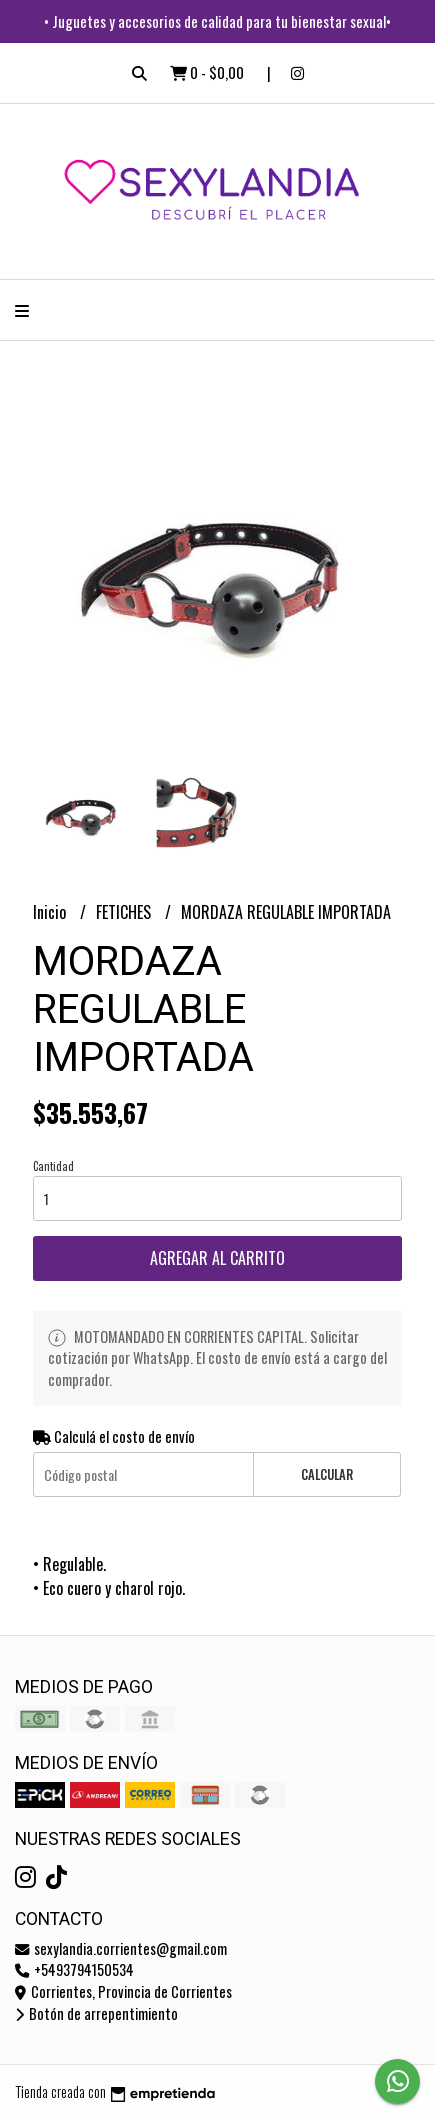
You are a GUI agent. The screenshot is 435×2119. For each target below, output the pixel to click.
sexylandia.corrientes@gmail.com (121, 1948)
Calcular (327, 1474)
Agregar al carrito (217, 1258)
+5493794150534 (74, 1969)
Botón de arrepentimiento (96, 2013)
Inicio (51, 912)
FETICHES (125, 912)
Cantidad (53, 1166)
